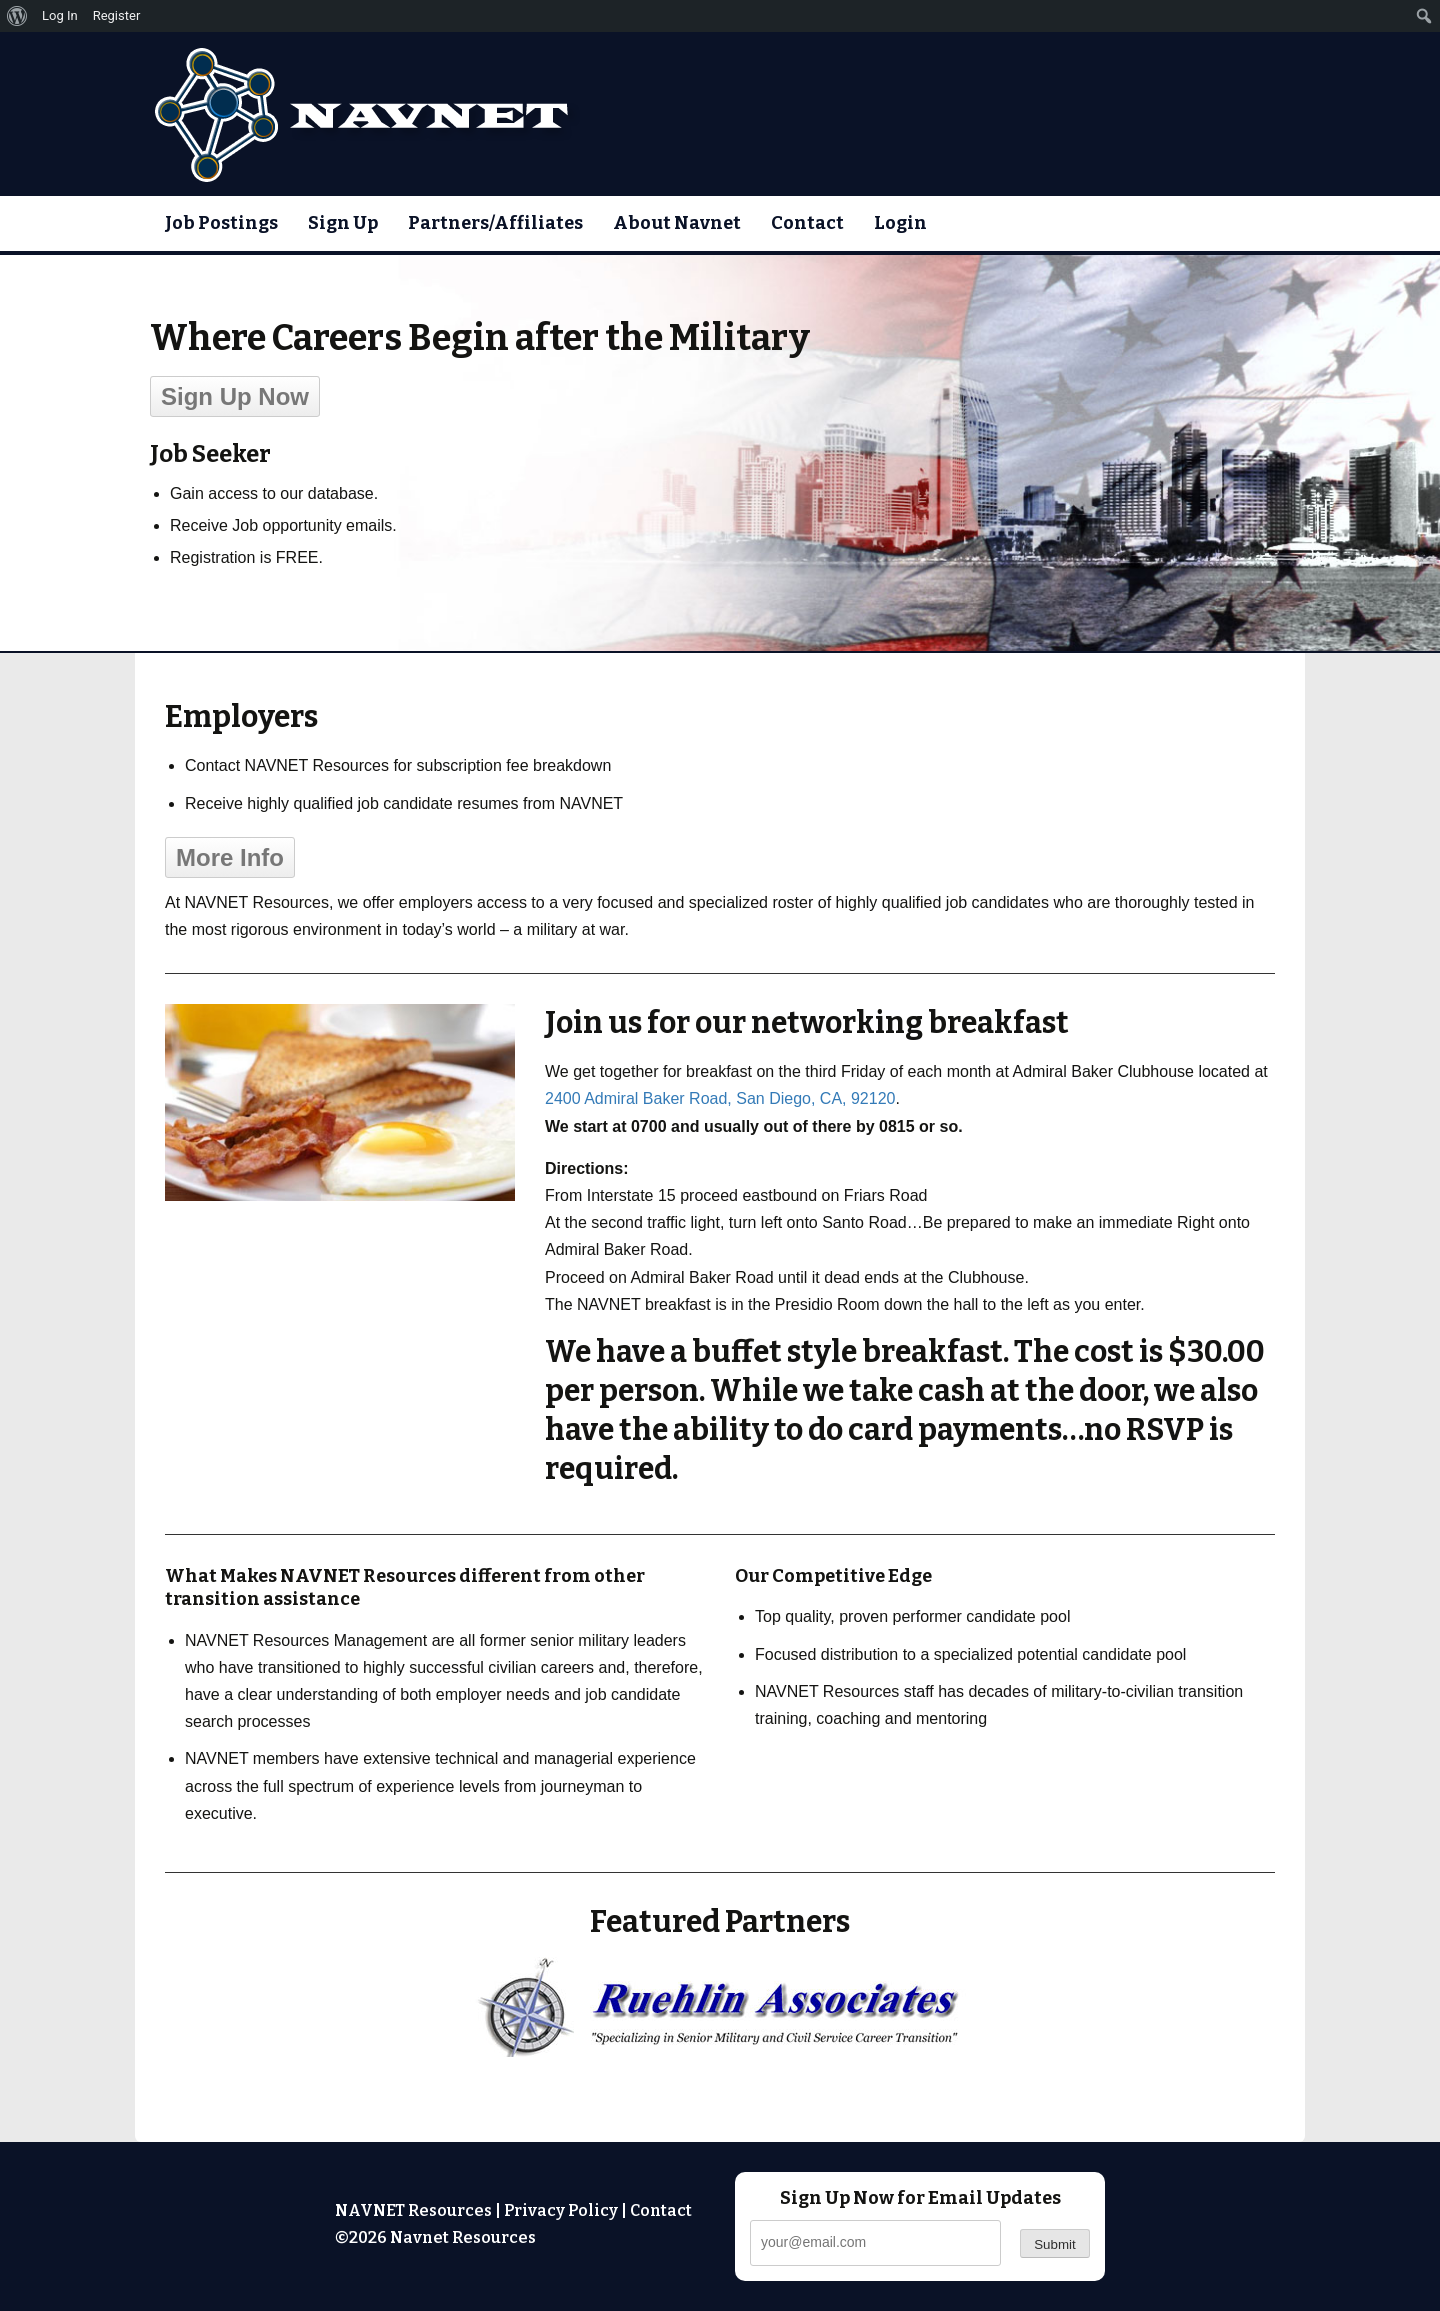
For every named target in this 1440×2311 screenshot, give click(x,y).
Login (900, 223)
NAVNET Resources (413, 2210)
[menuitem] (17, 16)
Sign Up (343, 223)
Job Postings (221, 223)
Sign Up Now (235, 396)
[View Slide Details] (720, 2007)
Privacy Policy (561, 2210)
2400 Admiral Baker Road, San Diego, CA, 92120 (720, 1098)
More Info (230, 857)
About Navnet (677, 223)
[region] (720, 2007)
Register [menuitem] (117, 15)
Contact (807, 223)
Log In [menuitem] (60, 15)
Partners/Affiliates (495, 223)
